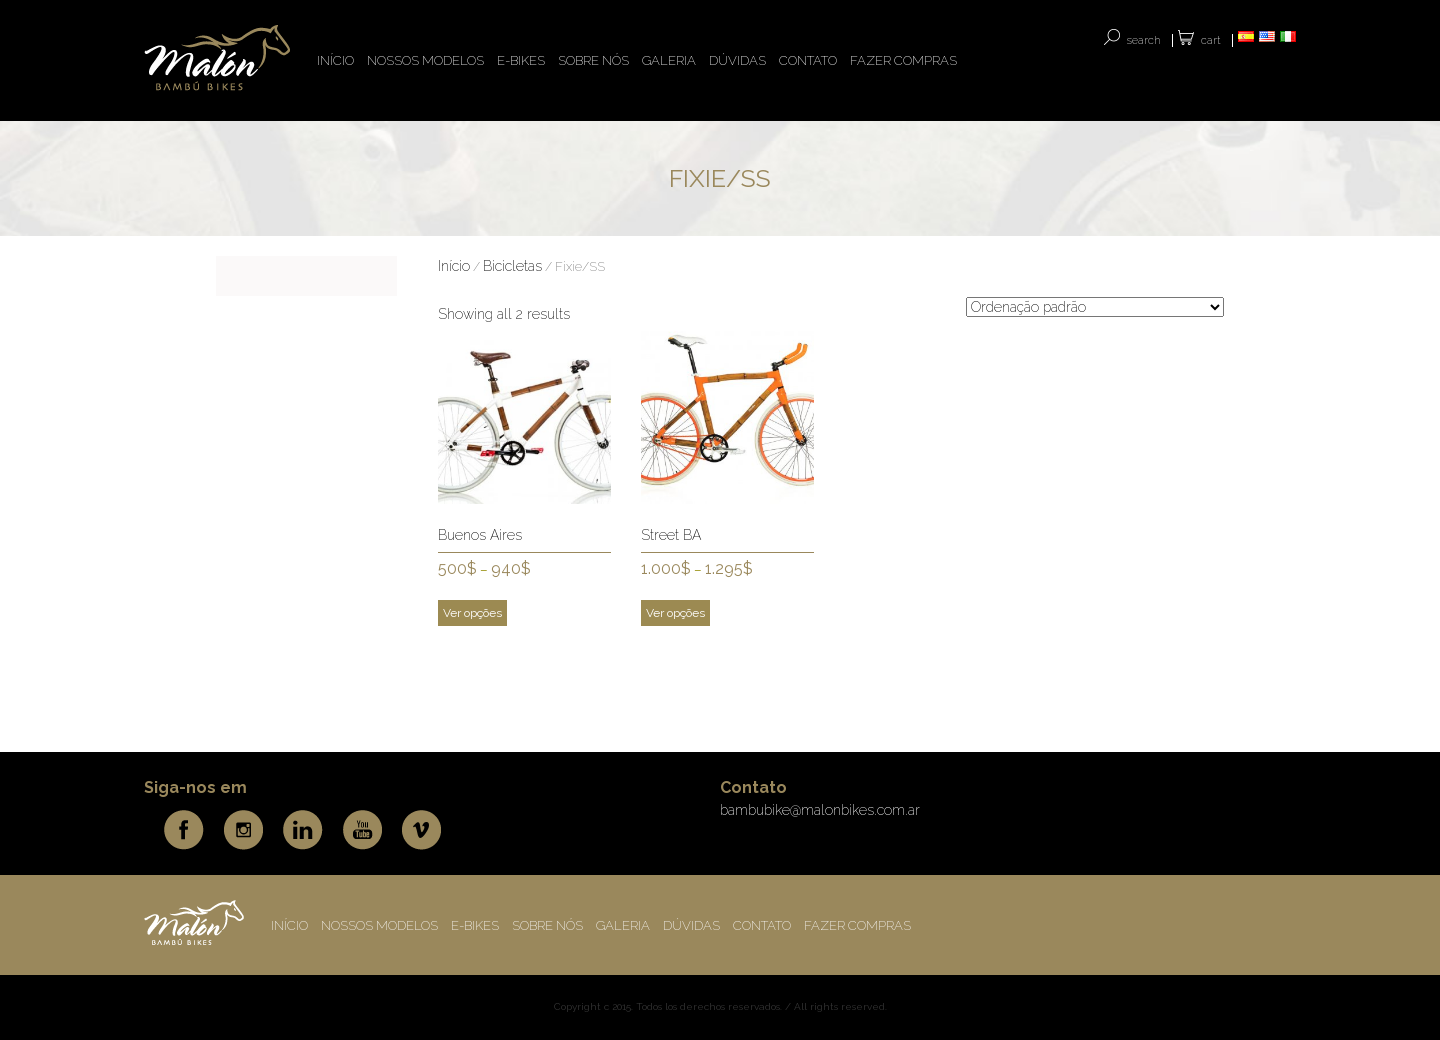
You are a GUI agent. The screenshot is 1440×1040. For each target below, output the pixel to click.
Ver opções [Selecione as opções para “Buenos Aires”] (472, 613)
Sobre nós (593, 60)
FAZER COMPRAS (903, 60)
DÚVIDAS (737, 60)
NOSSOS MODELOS (425, 60)
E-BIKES (521, 60)
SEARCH (1144, 40)
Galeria (669, 60)
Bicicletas (512, 266)
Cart (1211, 40)
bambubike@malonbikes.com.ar (820, 810)
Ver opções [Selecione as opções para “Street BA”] (675, 613)
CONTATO (808, 60)
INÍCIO (335, 60)
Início (454, 266)
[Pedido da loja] (1095, 307)
